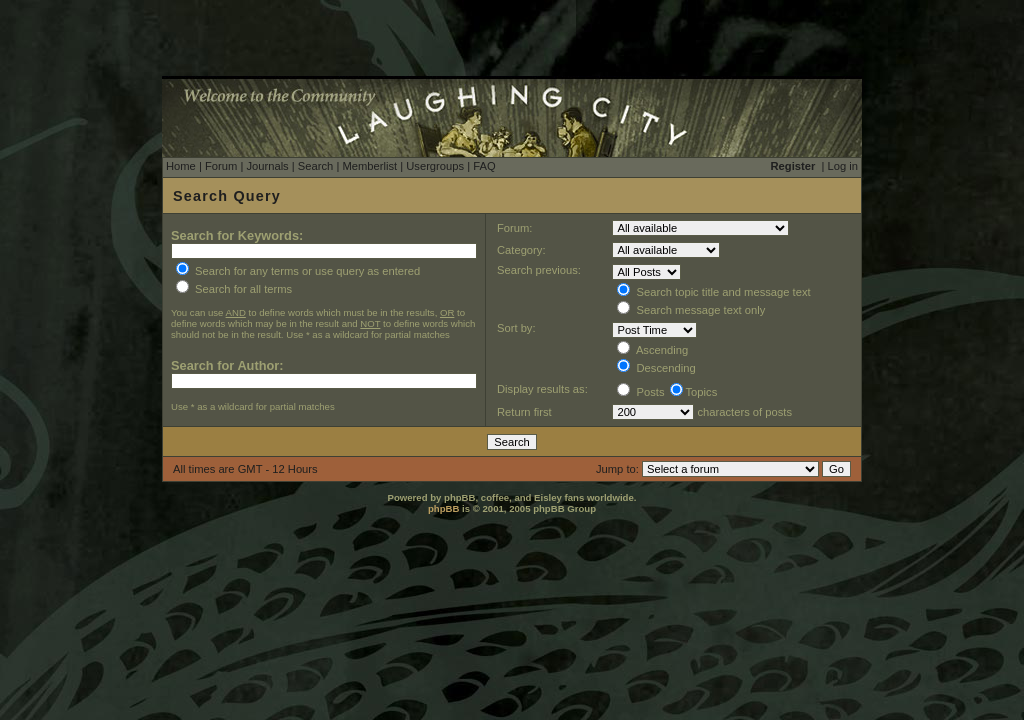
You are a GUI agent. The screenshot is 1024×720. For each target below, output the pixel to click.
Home (181, 166)
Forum (221, 166)
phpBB (443, 508)
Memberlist (369, 166)
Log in (843, 166)
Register (793, 166)
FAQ (484, 166)
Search (315, 166)
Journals (267, 166)
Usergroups (435, 166)
